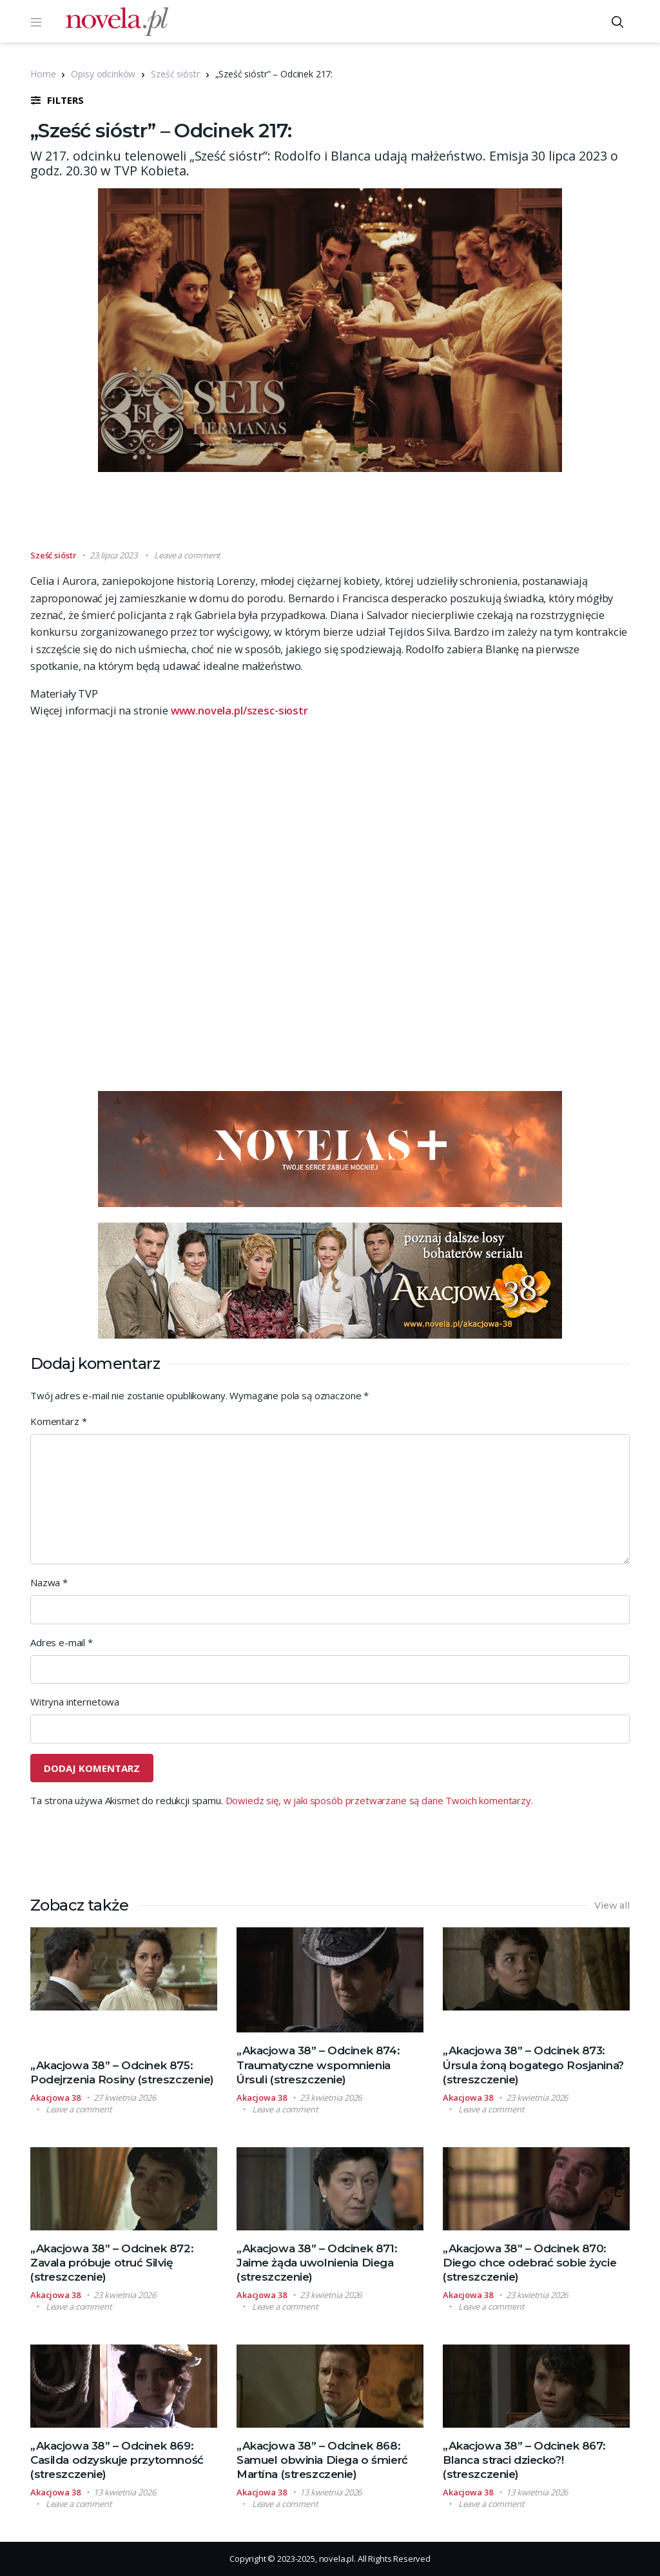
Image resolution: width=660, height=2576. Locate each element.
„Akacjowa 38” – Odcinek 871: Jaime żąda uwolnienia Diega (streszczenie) (317, 2262)
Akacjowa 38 (55, 2097)
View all (612, 1905)
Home (42, 74)
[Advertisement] (330, 516)
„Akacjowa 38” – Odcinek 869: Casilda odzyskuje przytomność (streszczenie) (117, 2460)
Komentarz (58, 1421)
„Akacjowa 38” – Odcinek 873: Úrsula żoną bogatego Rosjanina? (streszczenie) (533, 2064)
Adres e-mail (61, 1642)
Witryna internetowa (74, 1701)
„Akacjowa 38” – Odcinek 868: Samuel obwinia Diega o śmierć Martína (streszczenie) (322, 2460)
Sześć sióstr (175, 74)
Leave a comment (187, 555)
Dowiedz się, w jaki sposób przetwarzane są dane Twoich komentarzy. (379, 1800)
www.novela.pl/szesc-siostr (239, 710)
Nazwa (49, 1582)
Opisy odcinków (103, 74)
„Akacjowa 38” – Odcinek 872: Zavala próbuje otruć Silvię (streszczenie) (111, 2262)
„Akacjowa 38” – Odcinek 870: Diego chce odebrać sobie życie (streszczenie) (529, 2262)
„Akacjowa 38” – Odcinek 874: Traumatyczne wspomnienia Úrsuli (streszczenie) (318, 2064)
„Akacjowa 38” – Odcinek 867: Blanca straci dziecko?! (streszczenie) (524, 2460)
